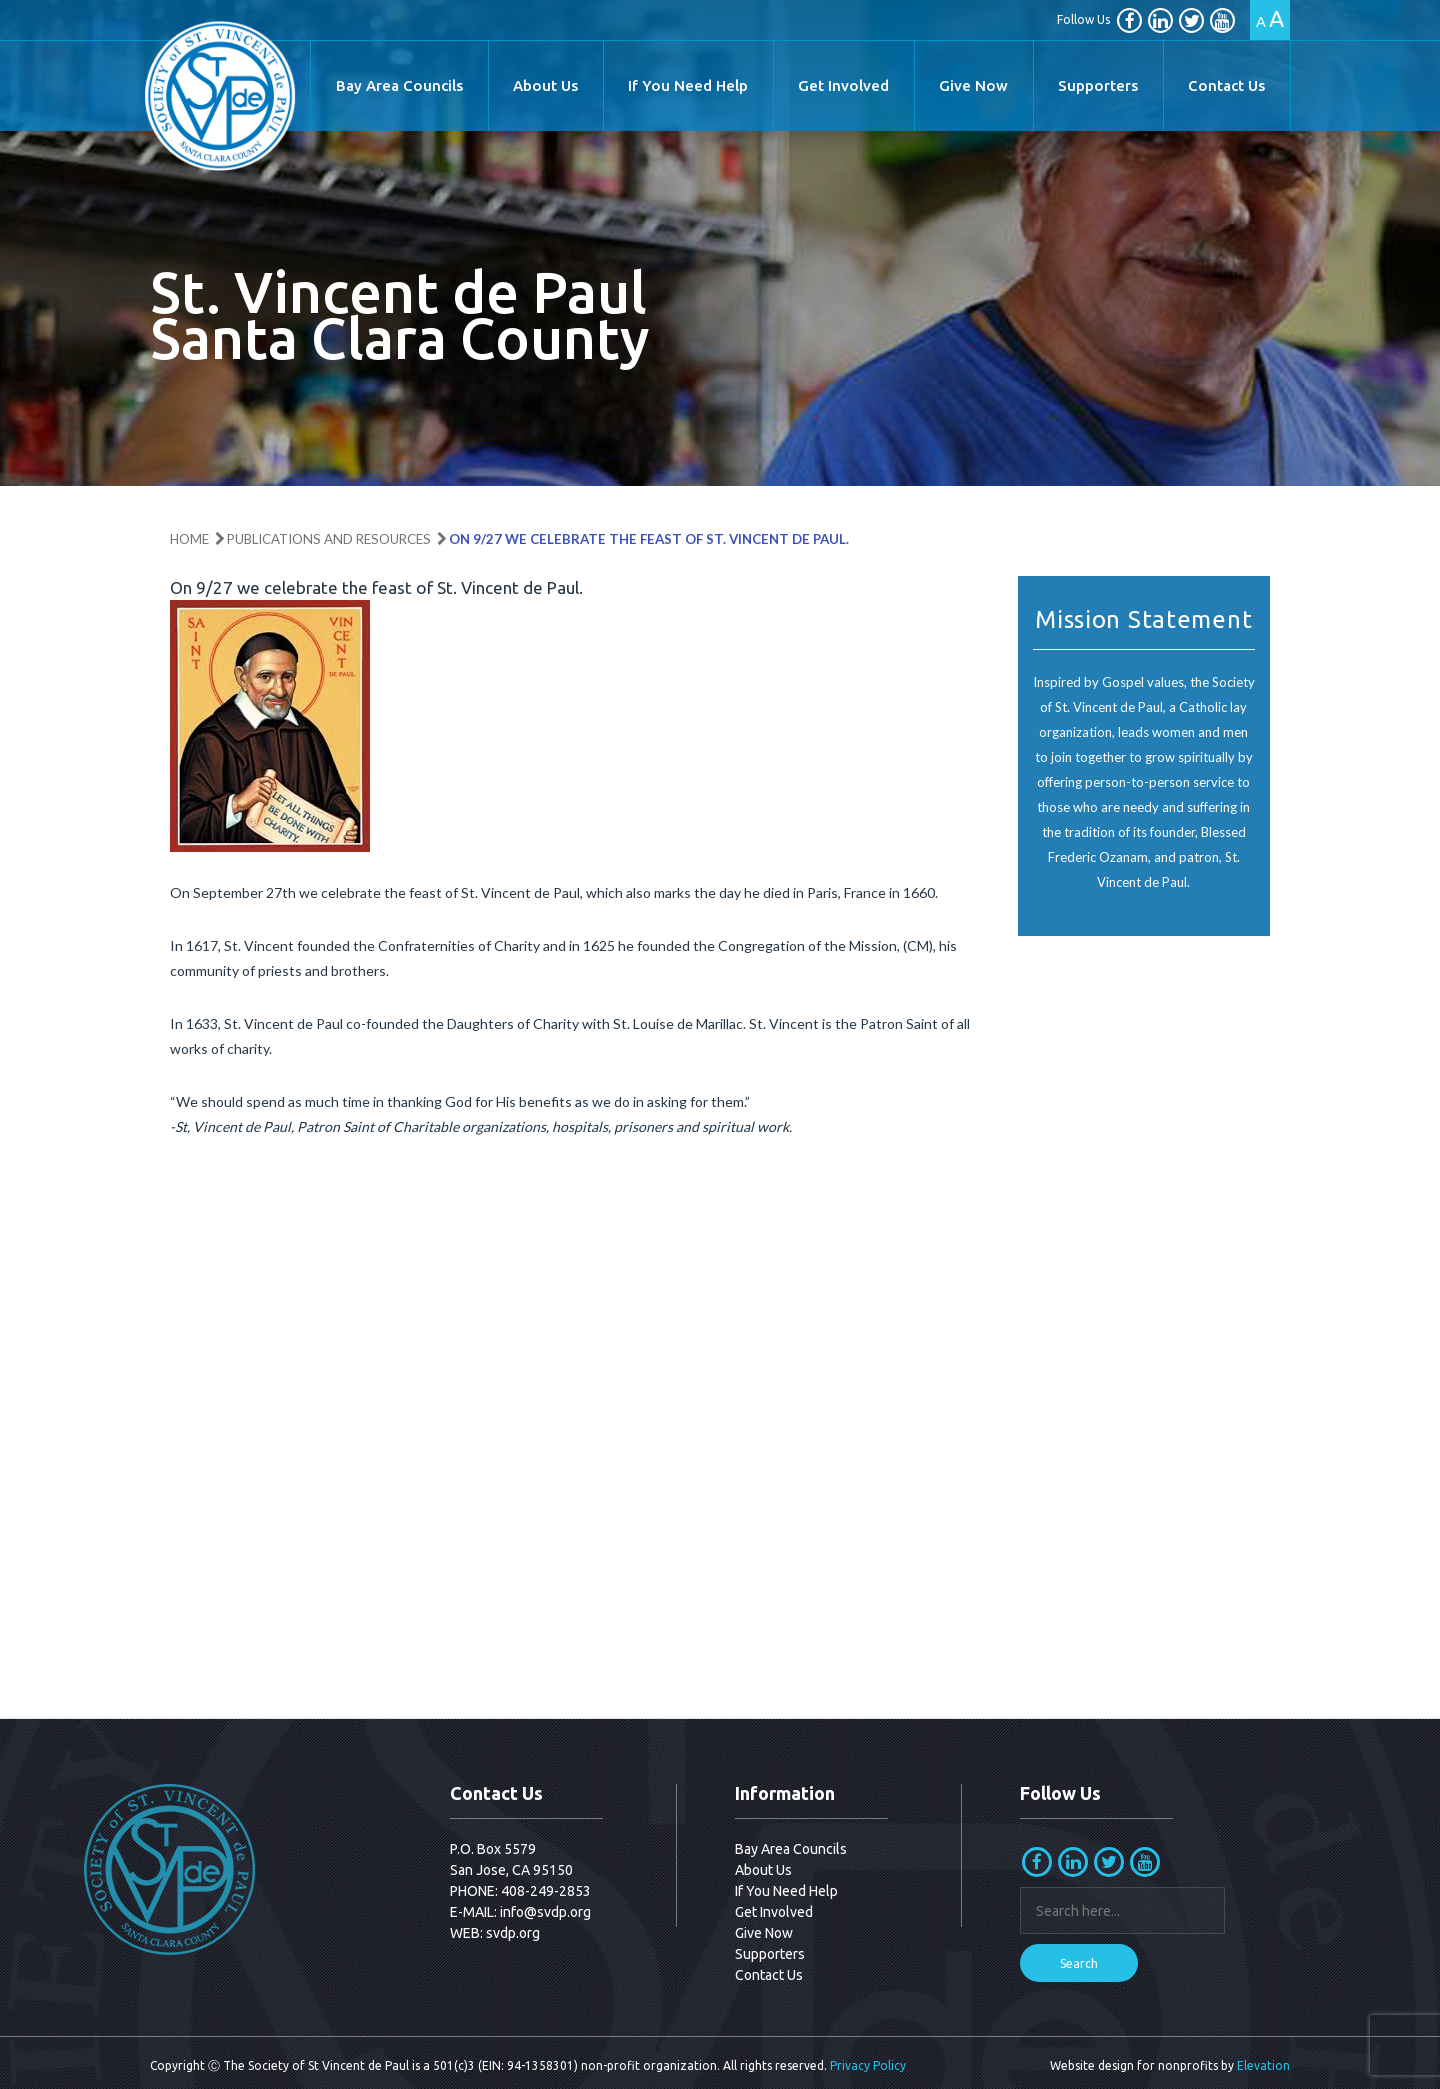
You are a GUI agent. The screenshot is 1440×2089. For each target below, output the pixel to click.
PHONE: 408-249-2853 (520, 1891)
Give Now (973, 85)
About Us (545, 85)
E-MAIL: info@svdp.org (520, 1912)
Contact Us (1226, 85)
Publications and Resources (329, 539)
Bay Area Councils (399, 85)
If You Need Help (688, 85)
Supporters (1098, 85)
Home (189, 539)
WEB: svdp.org (495, 1933)
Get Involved (843, 85)
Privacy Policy (868, 2065)
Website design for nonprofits (1134, 2065)
